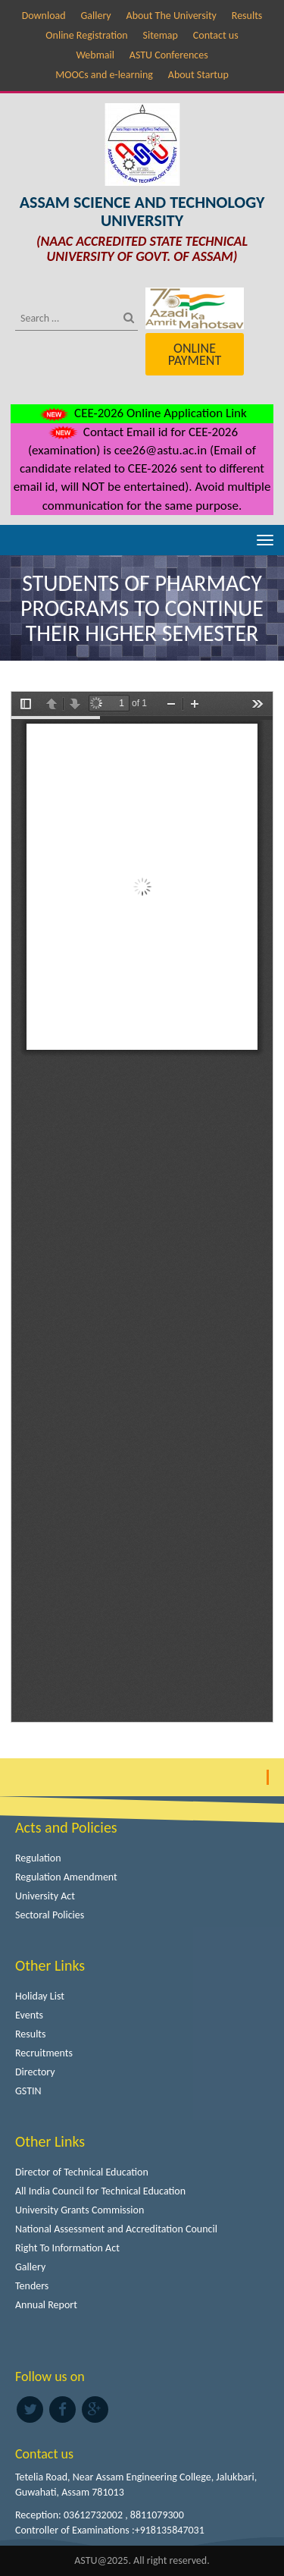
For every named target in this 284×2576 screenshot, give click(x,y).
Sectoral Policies (49, 1914)
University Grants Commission (79, 2210)
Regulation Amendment (66, 1877)
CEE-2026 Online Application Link (141, 413)
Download (44, 15)
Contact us (216, 35)
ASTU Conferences (169, 55)
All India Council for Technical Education (100, 2191)
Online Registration (86, 35)
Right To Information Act (67, 2247)
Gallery (95, 15)
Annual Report (46, 2304)
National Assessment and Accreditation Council (116, 2229)
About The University (171, 15)
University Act (45, 1896)
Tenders (31, 2285)
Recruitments (44, 2053)
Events (29, 2015)
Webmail (95, 55)
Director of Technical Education (81, 2172)
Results (247, 15)
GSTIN (28, 2090)
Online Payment (194, 354)
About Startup (198, 74)
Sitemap (160, 35)
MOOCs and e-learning (104, 74)
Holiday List (39, 1996)
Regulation (38, 1858)
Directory (35, 2072)
